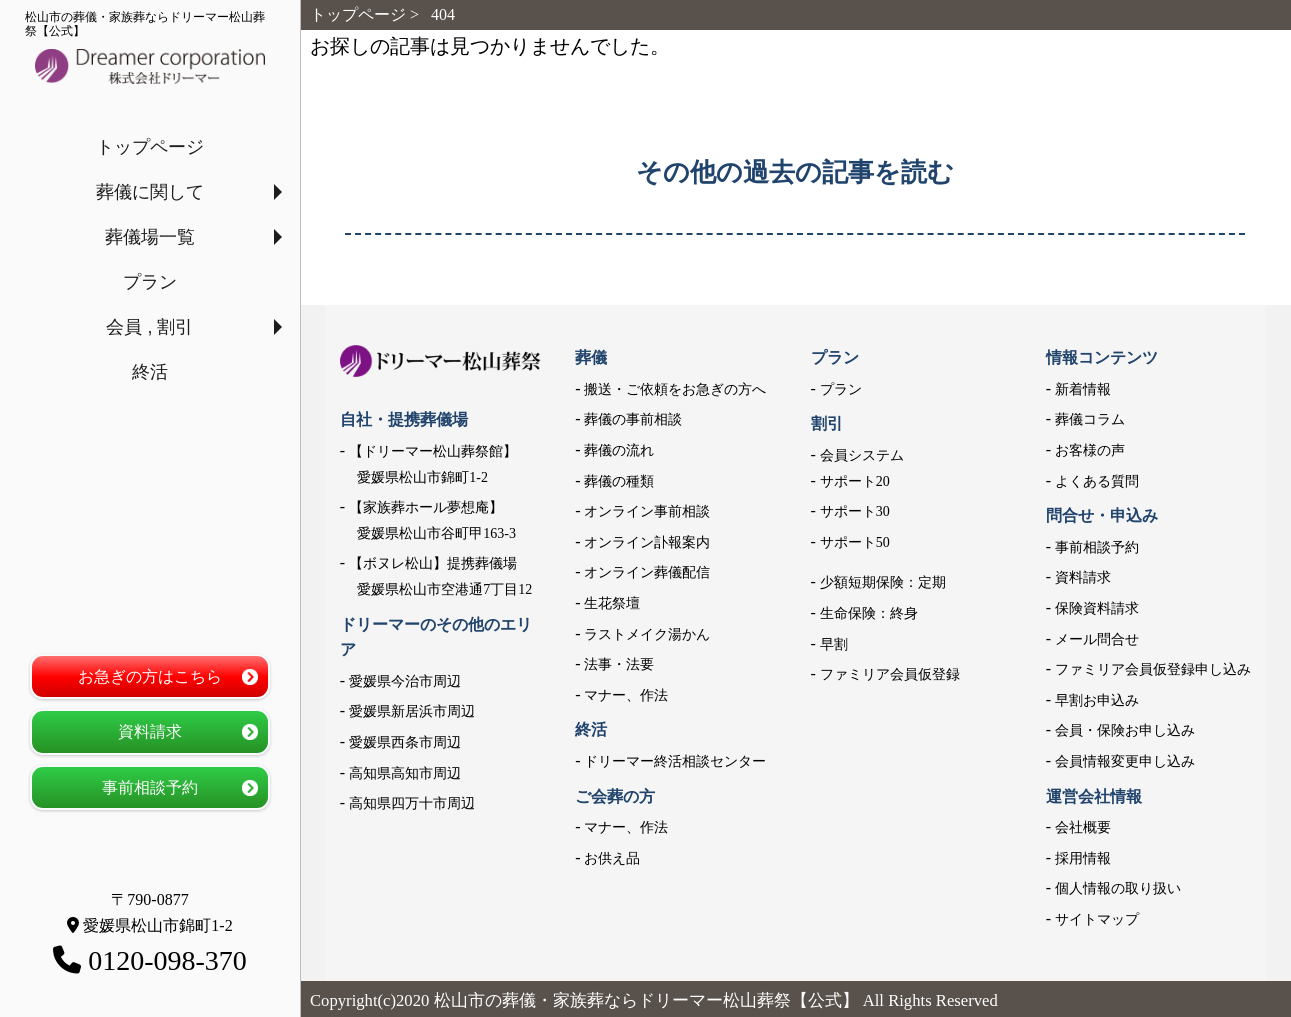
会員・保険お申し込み (1125, 730)
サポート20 (855, 481)
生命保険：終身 (869, 613)
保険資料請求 (1097, 608)
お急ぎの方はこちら (150, 676)
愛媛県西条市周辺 (405, 742)
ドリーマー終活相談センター (675, 761)
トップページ (150, 147)
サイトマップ (1097, 919)
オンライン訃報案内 (647, 542)
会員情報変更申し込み (1125, 761)
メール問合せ (1097, 639)
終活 (150, 372)
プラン (150, 282)
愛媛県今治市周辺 (405, 681)
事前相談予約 (150, 787)
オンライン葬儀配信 (647, 572)
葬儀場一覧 (150, 237)
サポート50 (855, 542)
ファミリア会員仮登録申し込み (1153, 669)
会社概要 (1083, 827)
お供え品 (612, 858)
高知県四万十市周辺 (412, 803)
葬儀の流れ (619, 450)
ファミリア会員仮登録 (890, 674)
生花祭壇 (612, 603)
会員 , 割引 (149, 327)
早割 (834, 644)
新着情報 (1083, 389)
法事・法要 (619, 664)
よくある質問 (1097, 481)
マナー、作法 (626, 695)
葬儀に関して (150, 192)
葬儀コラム (1090, 419)
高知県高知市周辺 (405, 773)
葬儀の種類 (619, 481)
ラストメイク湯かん (647, 634)
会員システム (862, 455)
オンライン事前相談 (647, 511)
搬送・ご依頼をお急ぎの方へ (675, 389)
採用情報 (1083, 858)
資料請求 (150, 731)
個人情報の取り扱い (1118, 888)
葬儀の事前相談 (633, 419)
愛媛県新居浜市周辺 (412, 711)
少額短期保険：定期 (883, 582)
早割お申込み (1097, 700)
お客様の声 (1090, 450)
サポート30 (855, 511)
